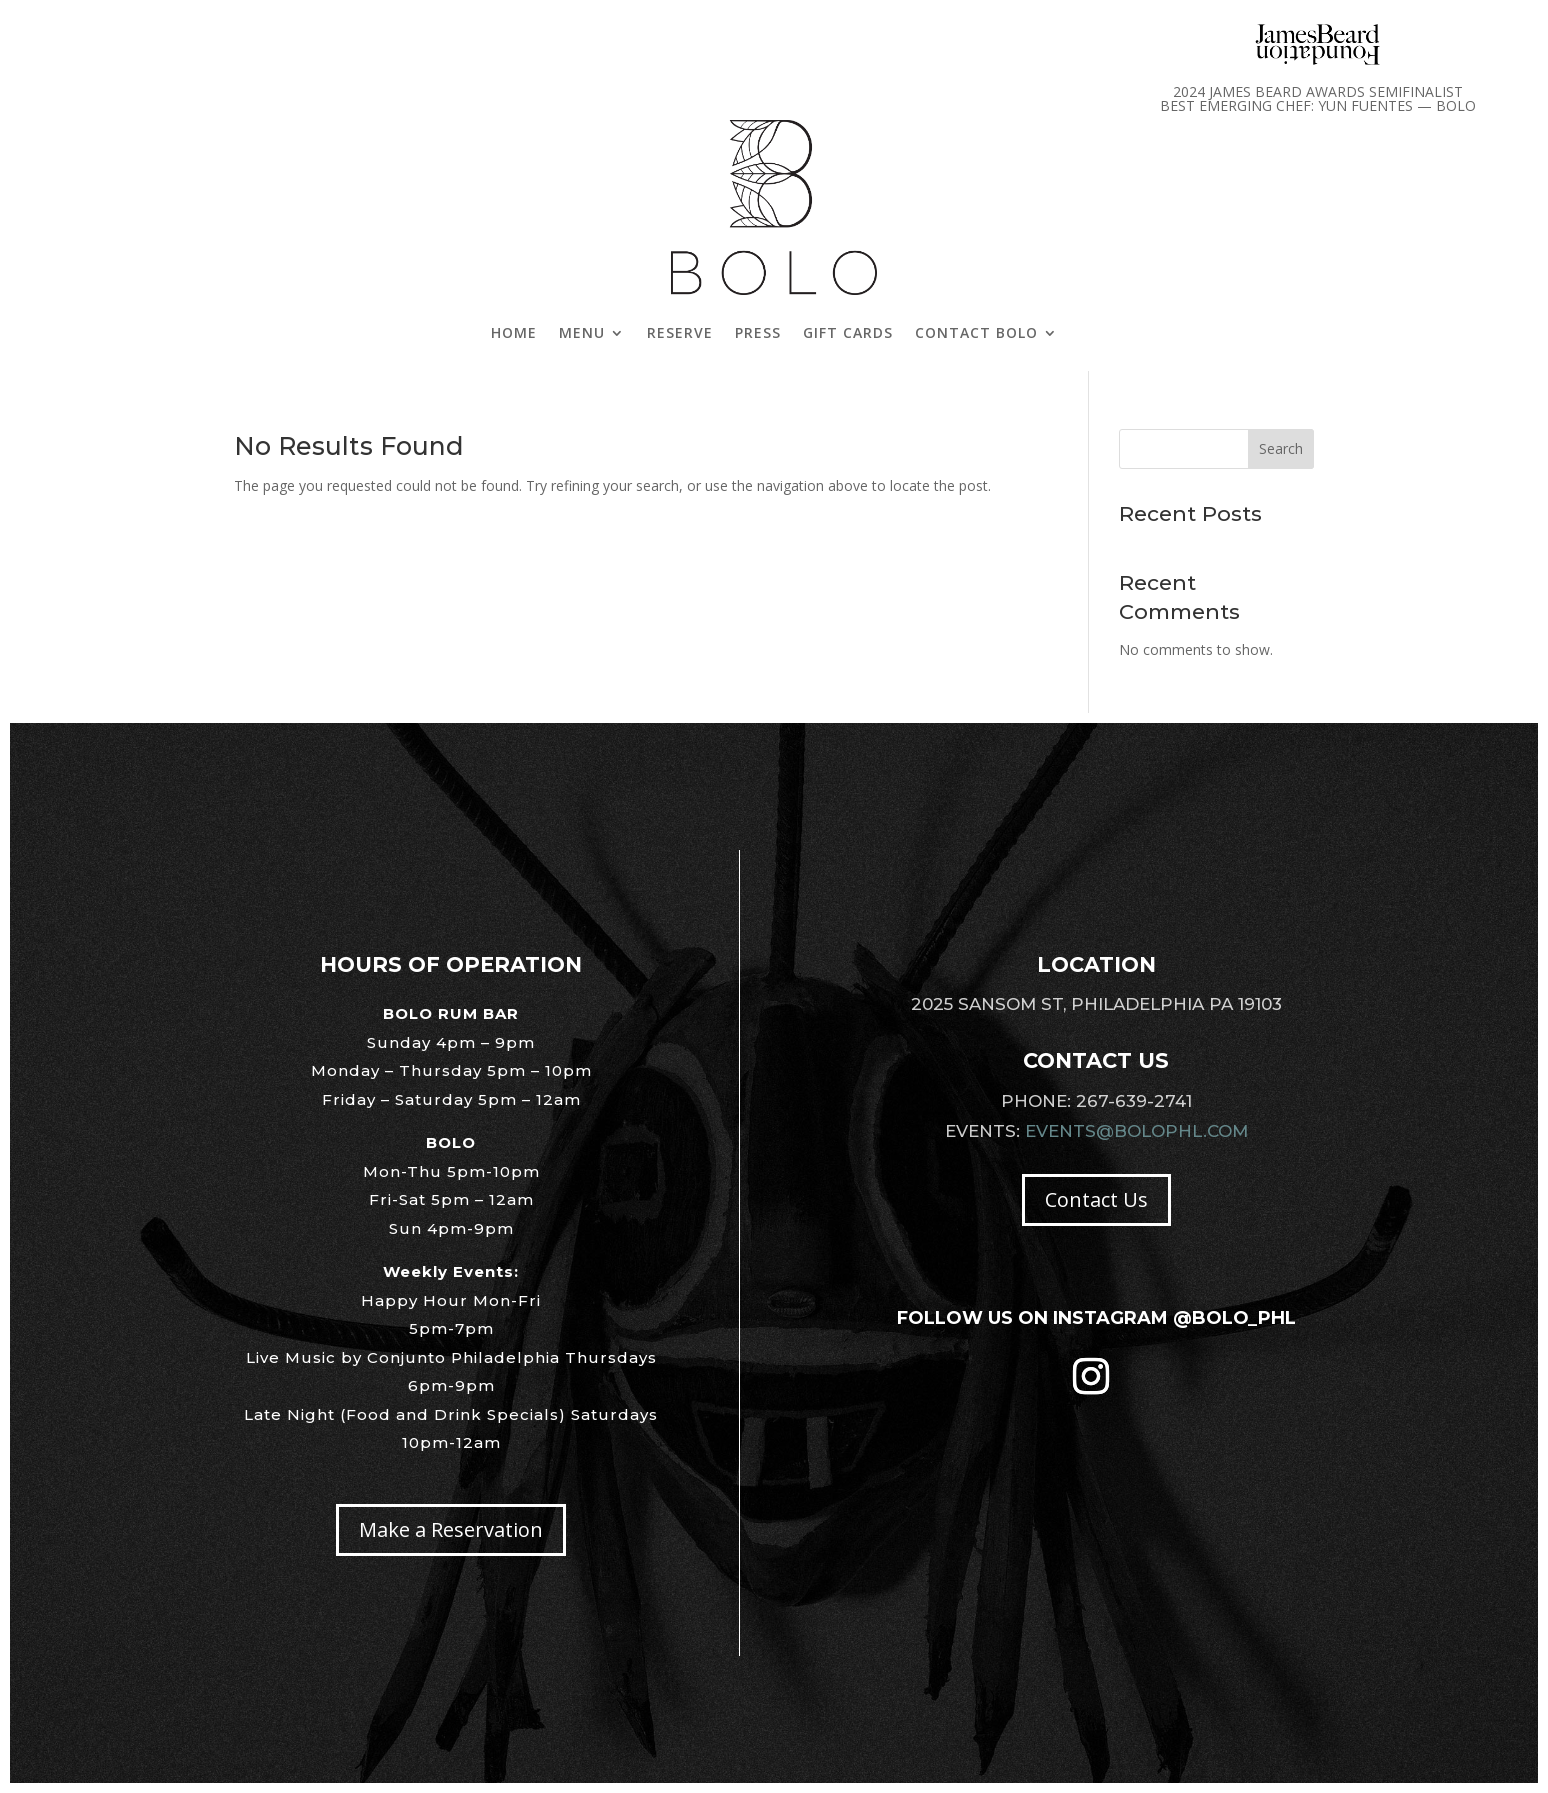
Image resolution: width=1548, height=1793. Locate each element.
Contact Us (1096, 1199)
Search (1281, 448)
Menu (582, 332)
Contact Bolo (976, 332)
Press (758, 332)
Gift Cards (848, 332)
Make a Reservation (451, 1529)
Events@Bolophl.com (1136, 1131)
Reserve (680, 332)
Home (514, 332)
